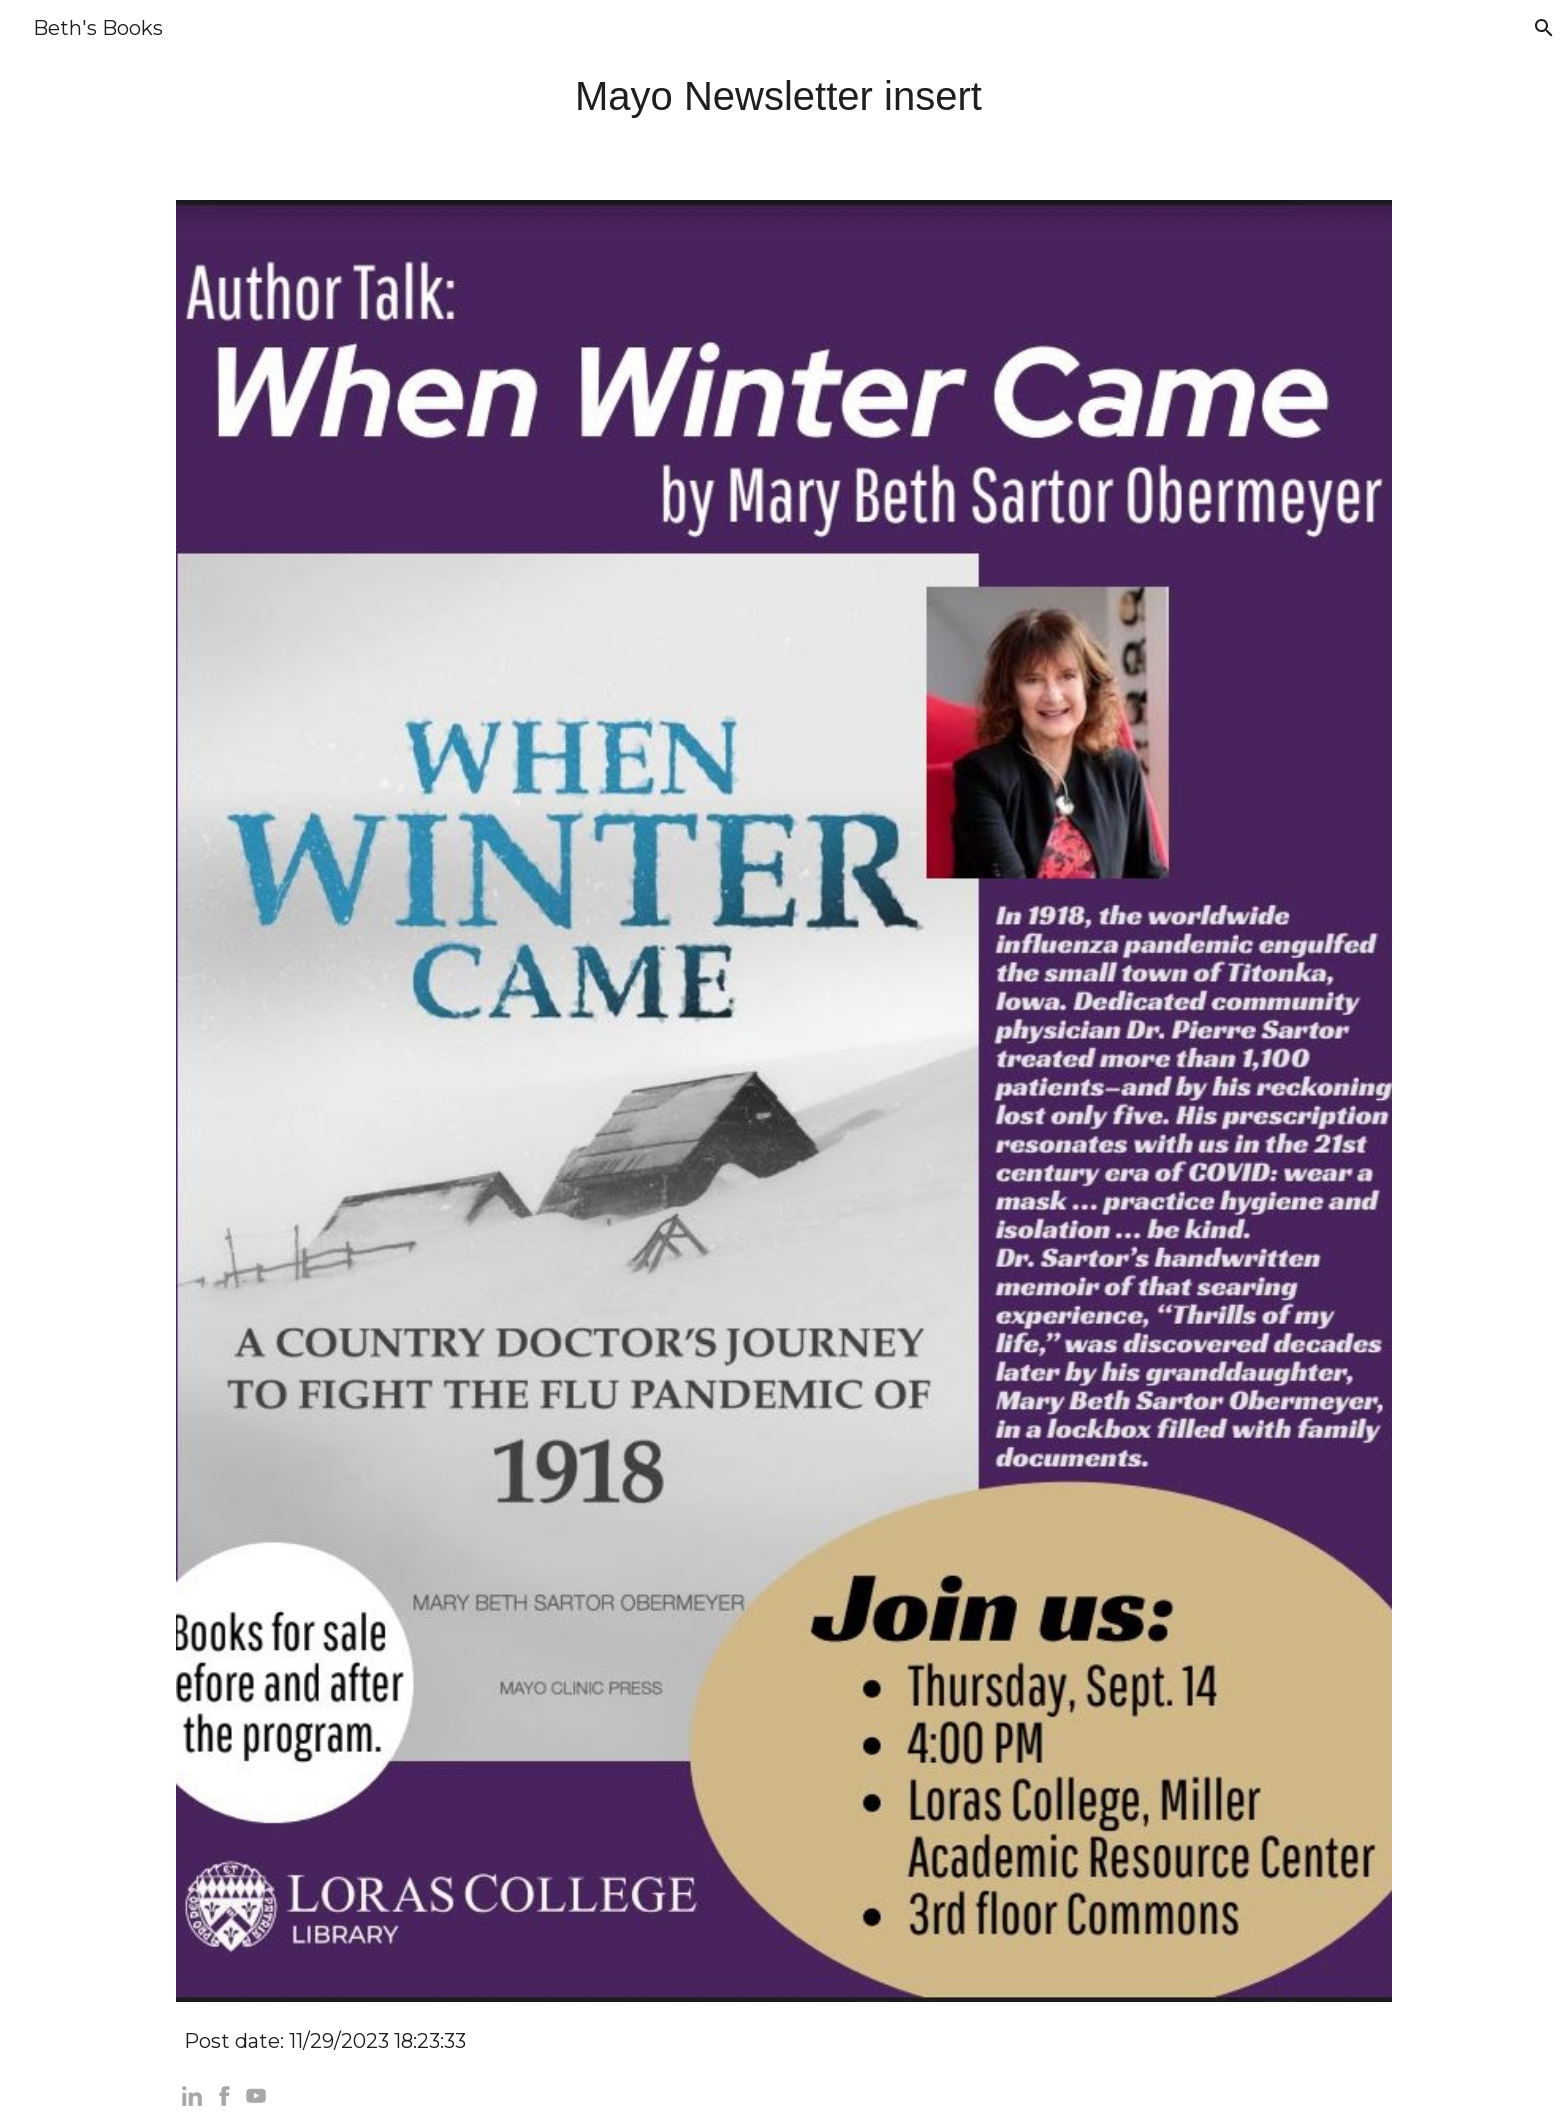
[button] (1544, 28)
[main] (783, 96)
